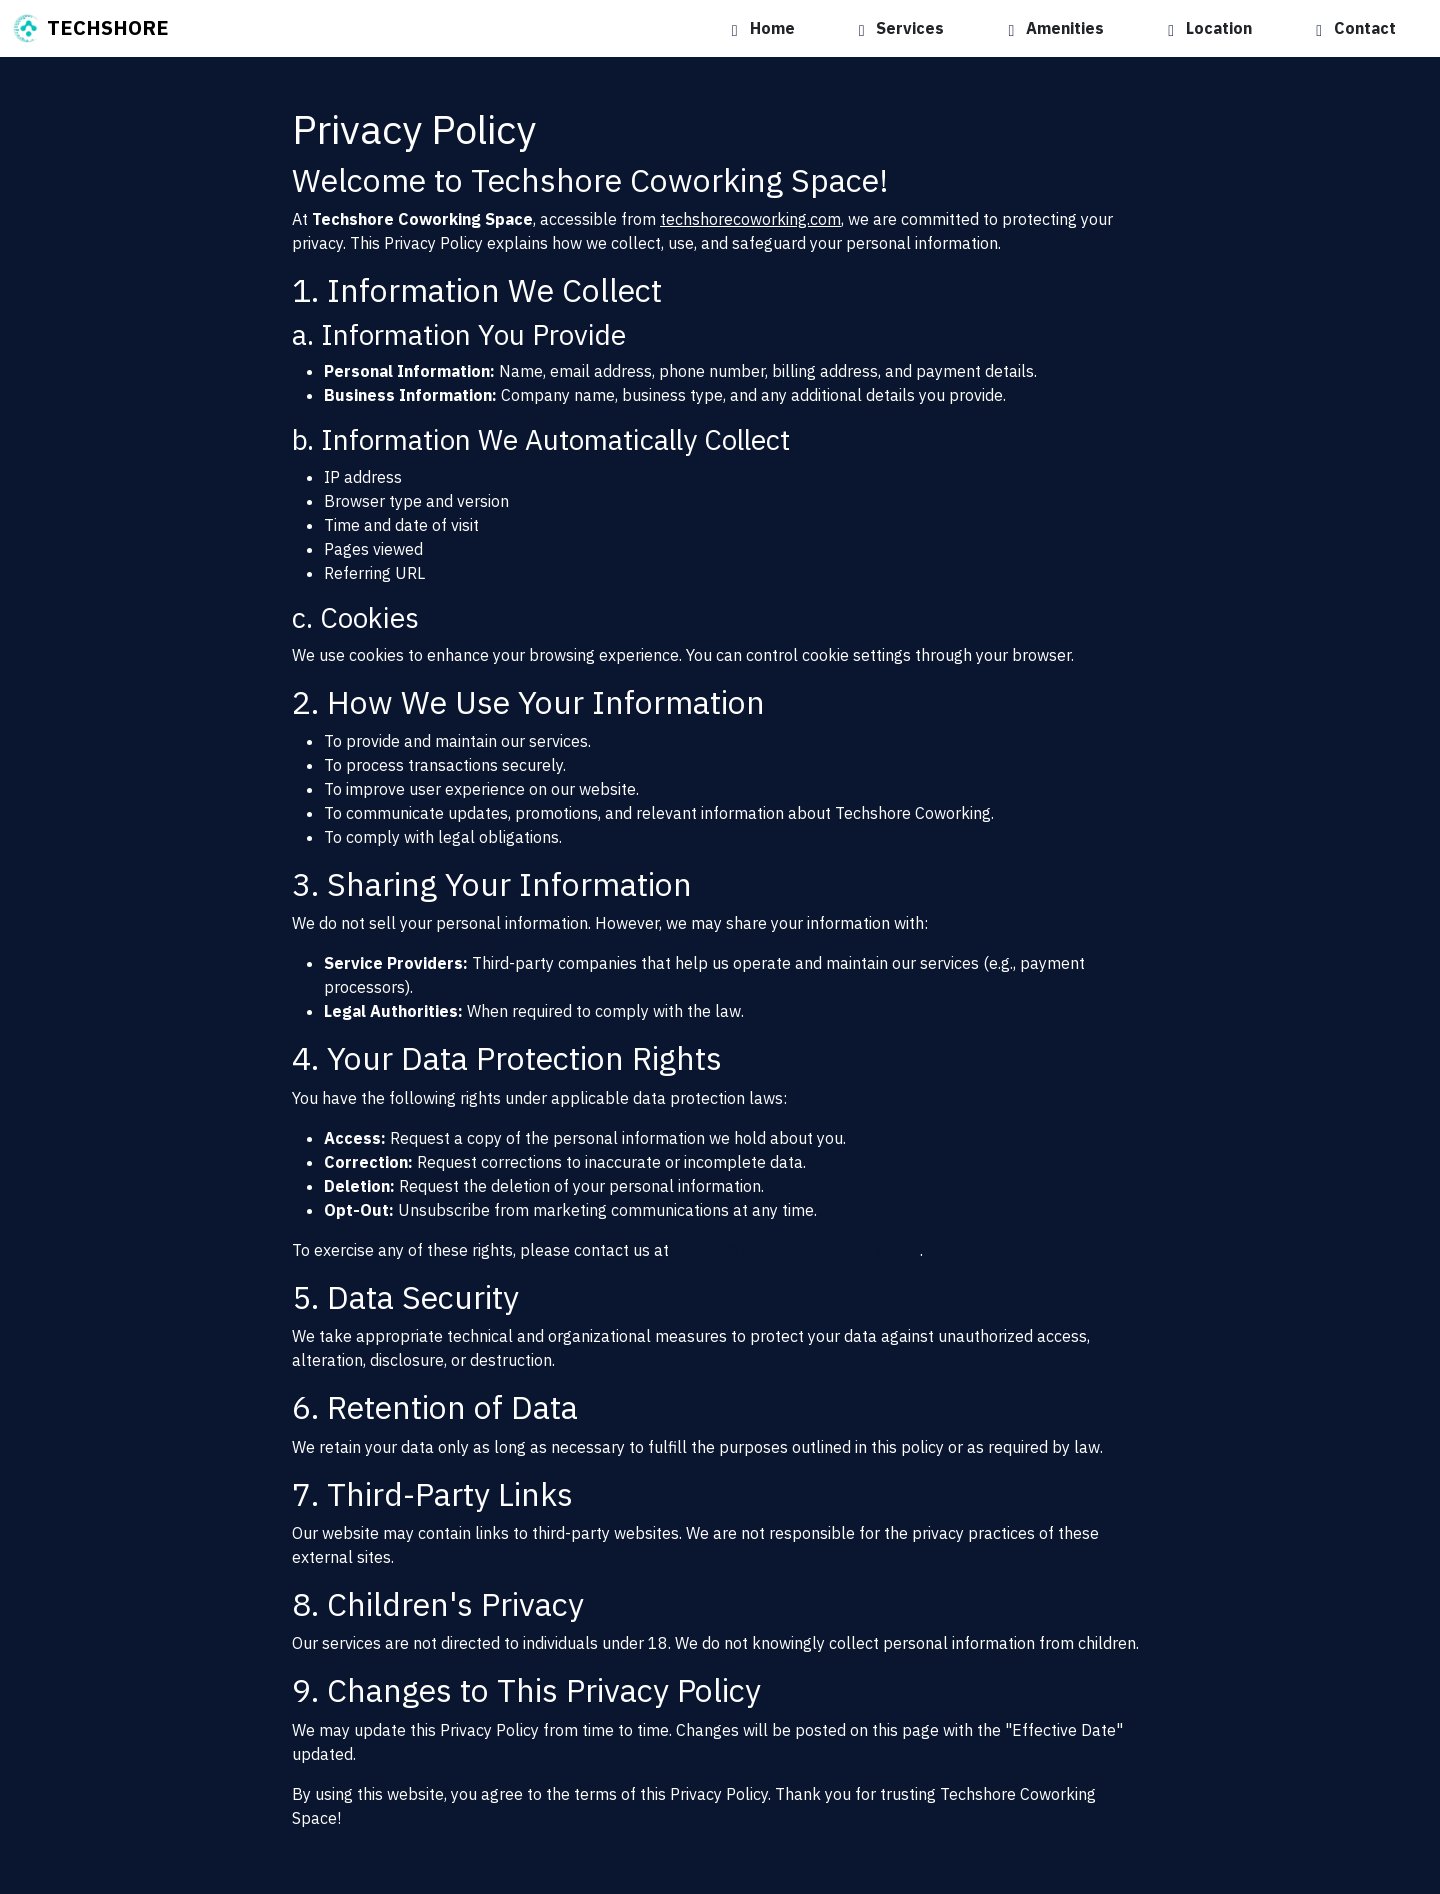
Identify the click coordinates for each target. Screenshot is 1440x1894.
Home (763, 28)
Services (902, 28)
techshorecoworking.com (750, 219)
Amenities (1056, 28)
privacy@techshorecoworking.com (796, 1250)
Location (1210, 28)
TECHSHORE (90, 29)
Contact (1356, 28)
